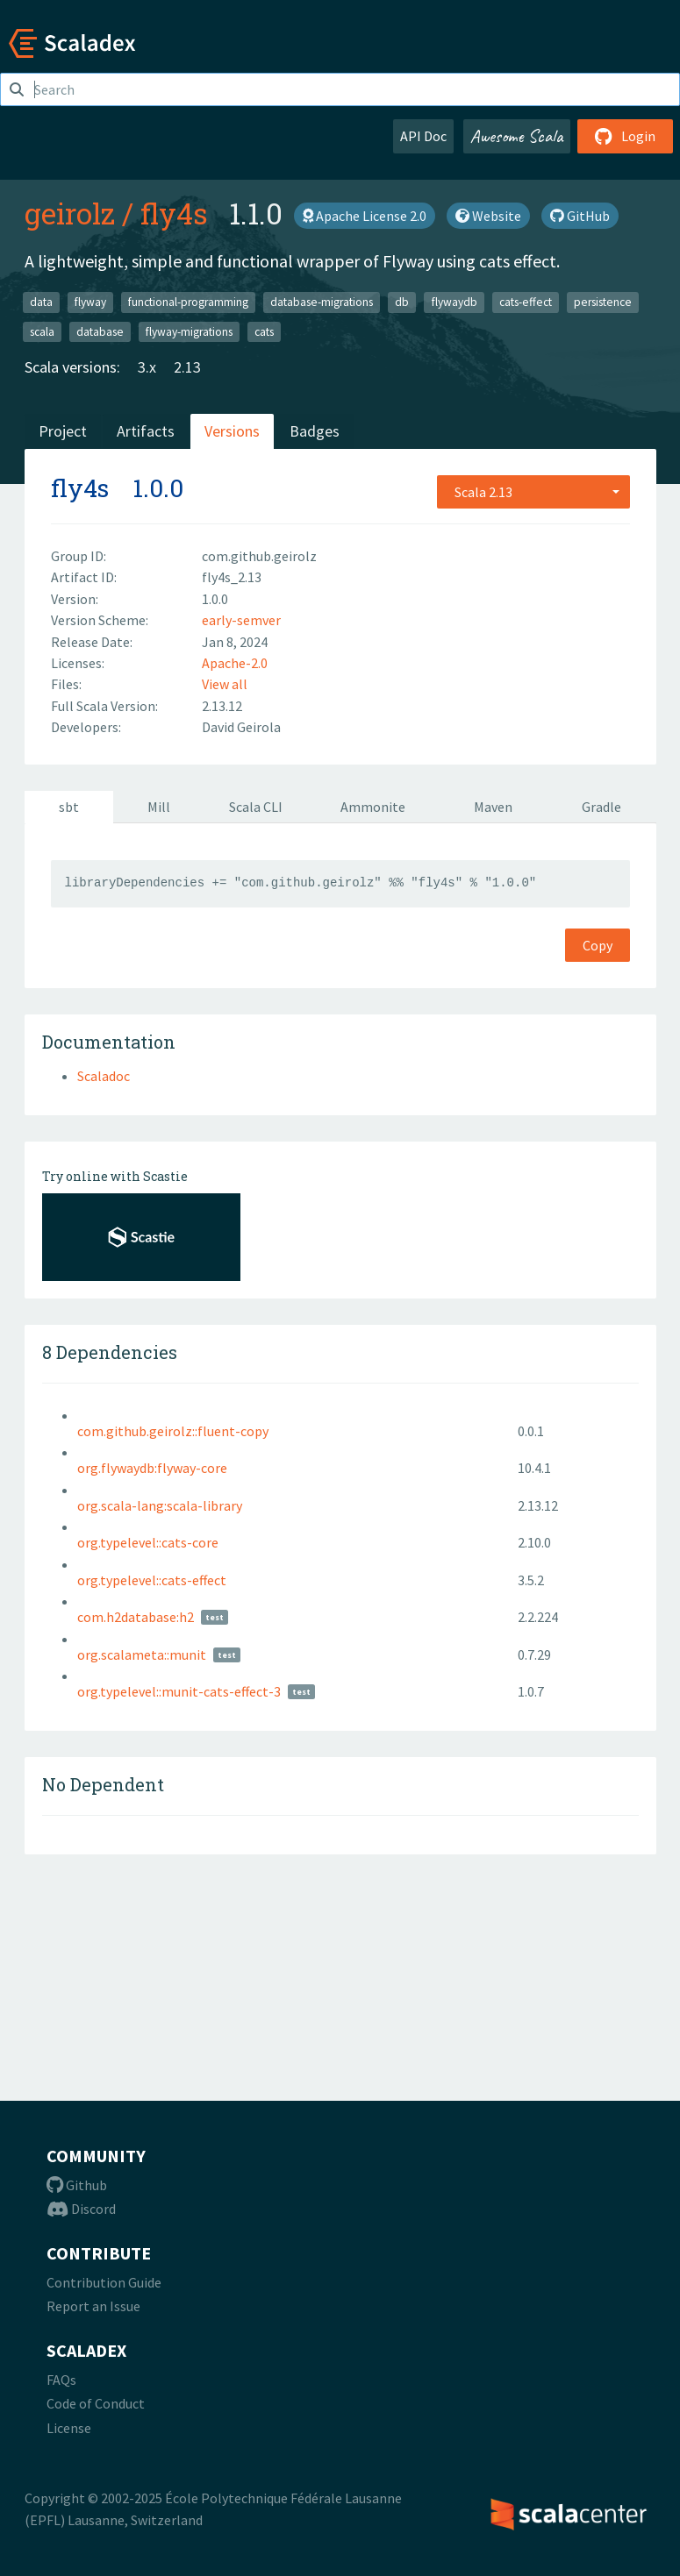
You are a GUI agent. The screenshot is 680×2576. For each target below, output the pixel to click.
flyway (90, 302)
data (41, 302)
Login (625, 136)
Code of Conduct (96, 2403)
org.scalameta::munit (141, 1654)
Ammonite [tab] (372, 806)
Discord (81, 2208)
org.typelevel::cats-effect (151, 1580)
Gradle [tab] (601, 806)
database (100, 331)
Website (488, 215)
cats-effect (525, 302)
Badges (315, 431)
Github (77, 2185)
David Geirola (241, 727)
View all (224, 684)
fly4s (174, 213)
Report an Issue (93, 2306)
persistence (603, 302)
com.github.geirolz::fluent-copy (172, 1431)
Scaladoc (103, 1076)
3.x (147, 367)
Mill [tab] (158, 806)
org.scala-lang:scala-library (159, 1505)
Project (63, 431)
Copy (597, 945)
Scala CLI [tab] (256, 806)
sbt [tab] (69, 806)
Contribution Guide (104, 2282)
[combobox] (533, 492)
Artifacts (146, 431)
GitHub (580, 215)
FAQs (61, 2379)
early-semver (241, 620)
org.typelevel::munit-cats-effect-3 (179, 1691)
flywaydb (454, 302)
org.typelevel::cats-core (147, 1542)
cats (264, 331)
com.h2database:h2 (135, 1617)
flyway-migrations (189, 331)
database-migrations (321, 302)
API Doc (423, 136)
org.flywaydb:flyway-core (152, 1468)
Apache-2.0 (235, 663)
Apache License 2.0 (364, 215)
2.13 (187, 367)
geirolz (70, 213)
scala (42, 331)
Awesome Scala (516, 136)
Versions (232, 431)
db (402, 302)
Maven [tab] (493, 806)
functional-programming (188, 302)
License (69, 2428)
